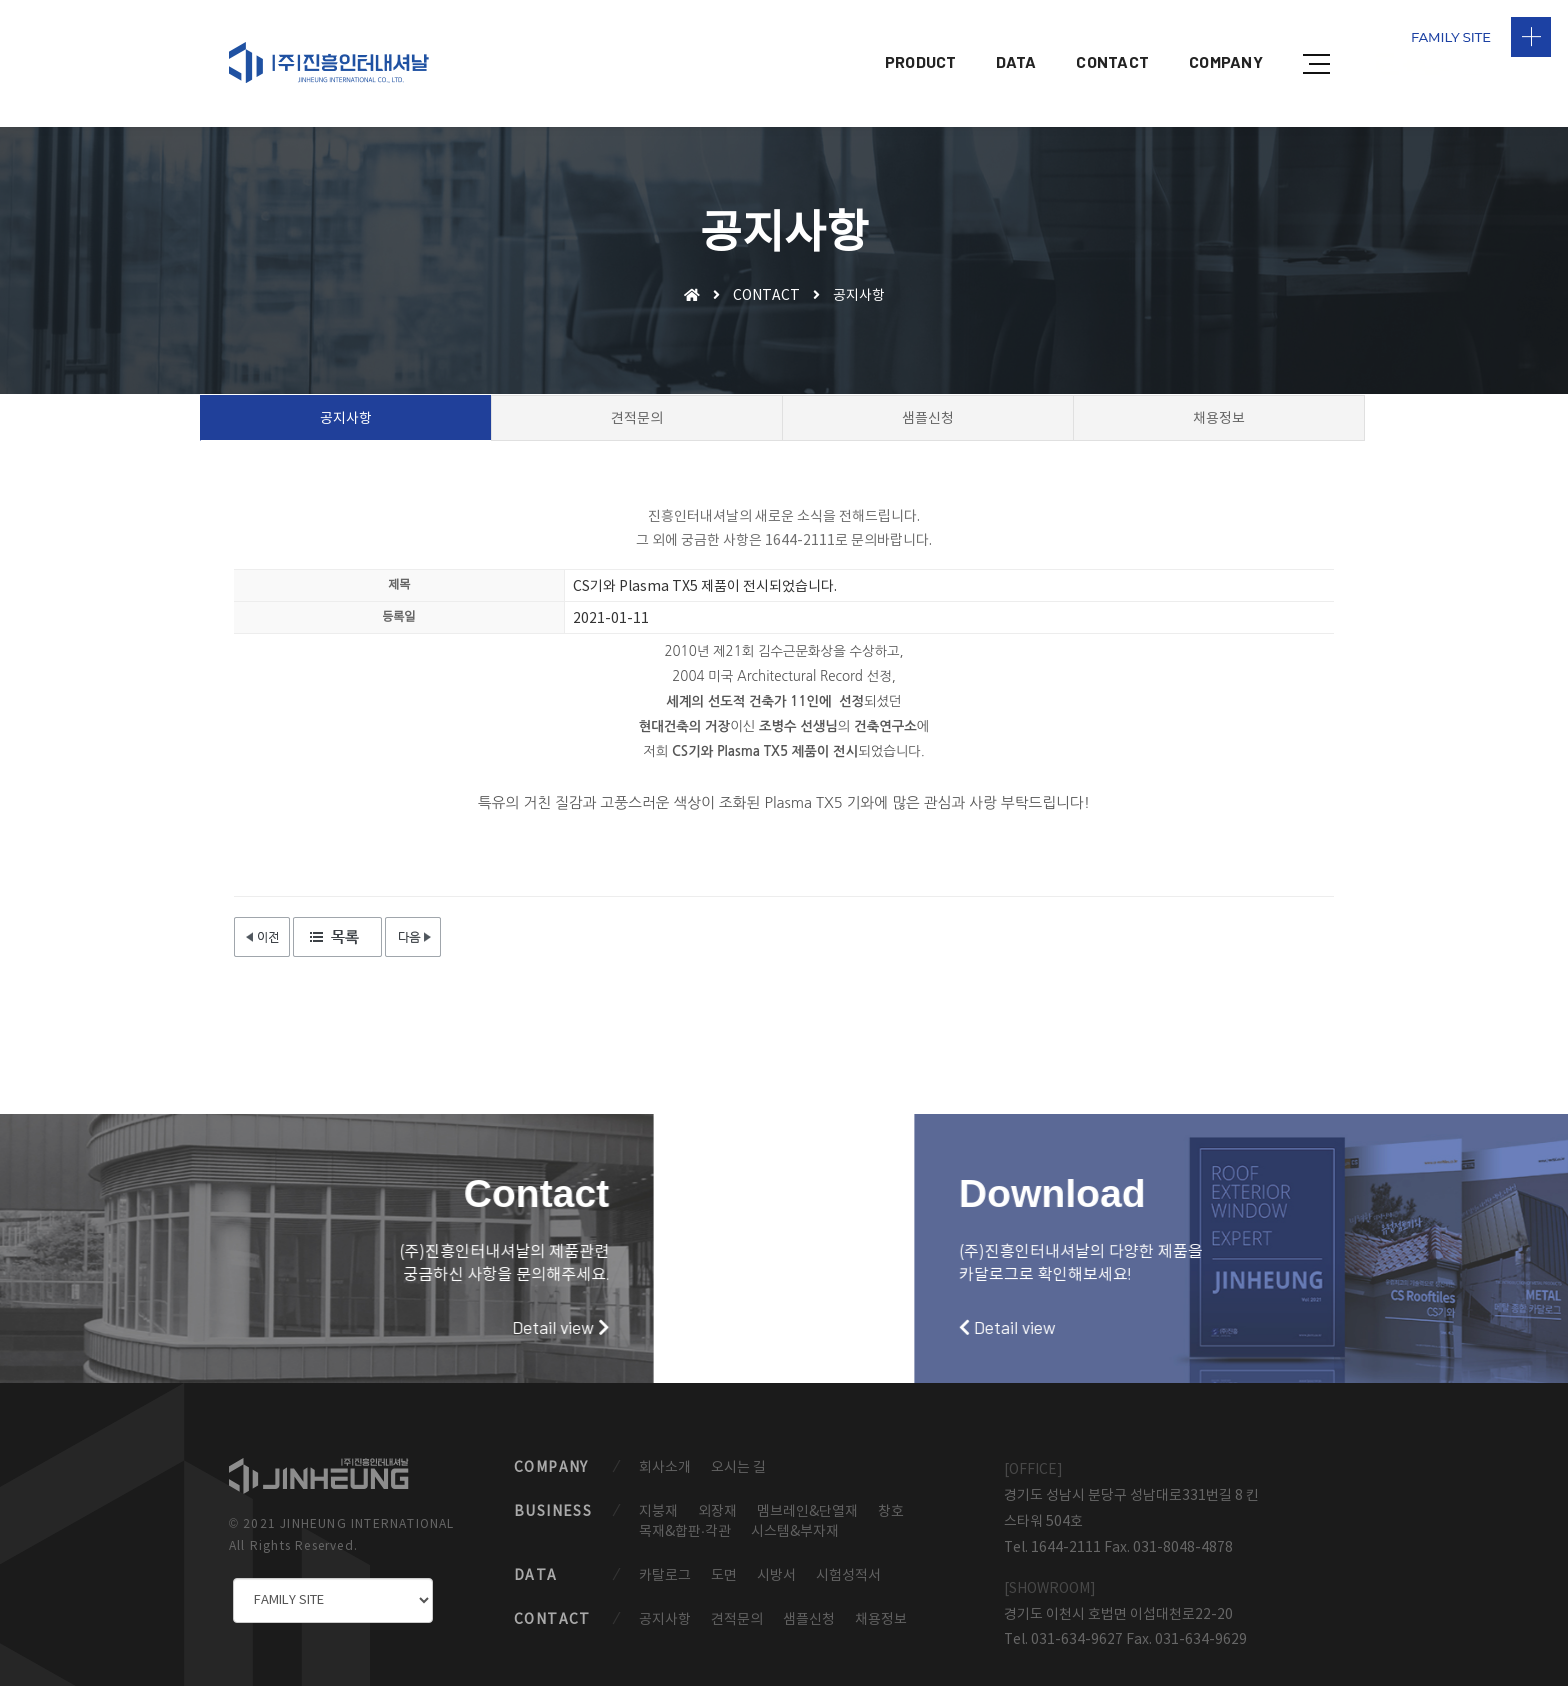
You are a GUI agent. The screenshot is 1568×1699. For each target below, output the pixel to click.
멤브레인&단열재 (807, 1523)
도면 (724, 1588)
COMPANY (1226, 35)
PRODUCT (921, 35)
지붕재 (658, 1523)
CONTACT (1112, 35)
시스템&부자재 (795, 1543)
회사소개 (665, 1478)
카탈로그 (665, 1588)
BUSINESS (553, 1523)
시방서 (776, 1588)
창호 (891, 1523)
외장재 (717, 1523)
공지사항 (665, 1633)
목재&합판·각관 (685, 1543)
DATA (1016, 35)
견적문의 (737, 1633)
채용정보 (881, 1633)
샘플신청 (809, 1633)
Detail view (280, 1327)
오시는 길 (738, 1478)
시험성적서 (848, 1588)
